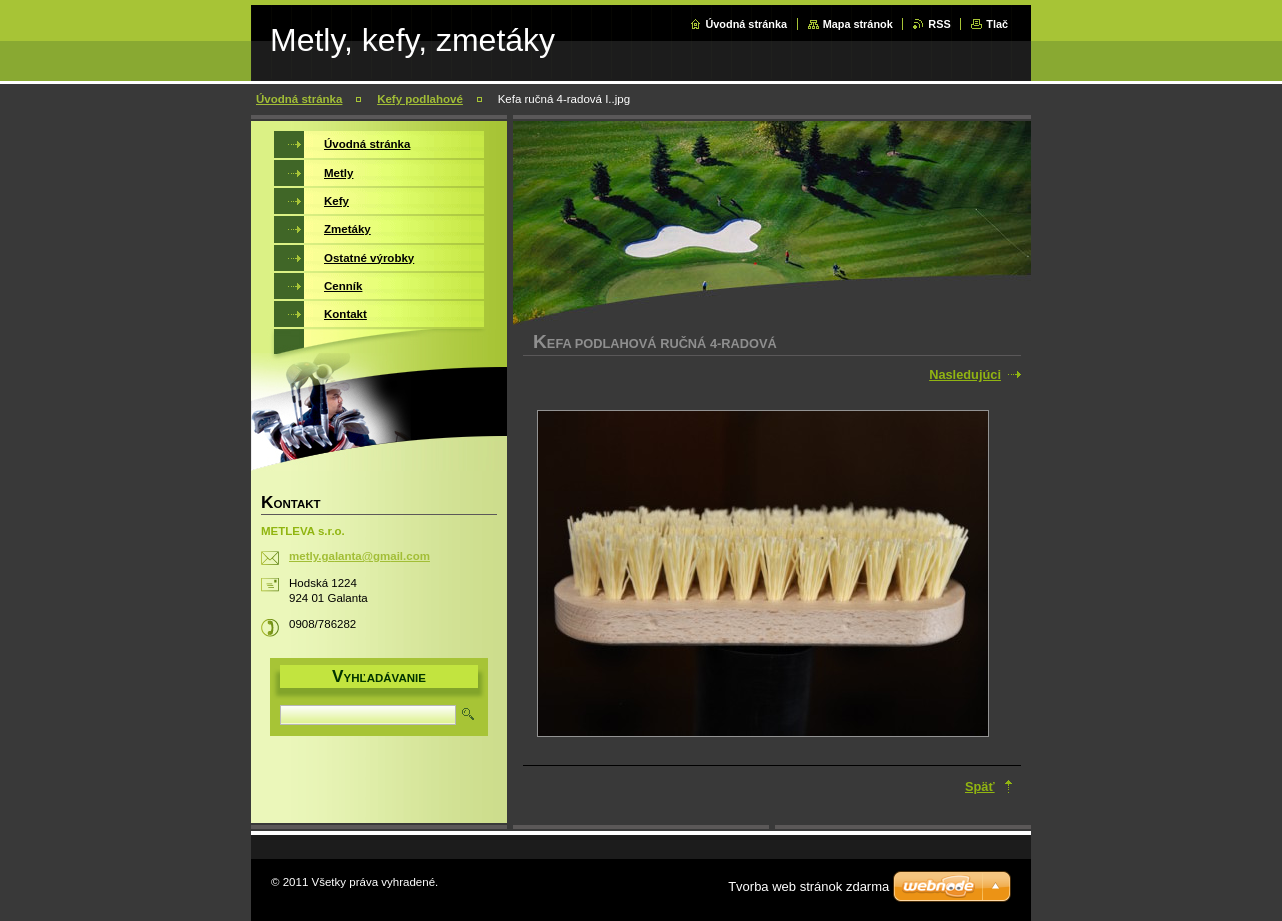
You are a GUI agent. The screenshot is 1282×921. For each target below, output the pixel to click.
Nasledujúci (965, 374)
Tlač (997, 24)
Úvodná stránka (746, 24)
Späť (980, 786)
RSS (939, 24)
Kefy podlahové (420, 99)
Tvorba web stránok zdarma (808, 886)
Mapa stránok (858, 24)
